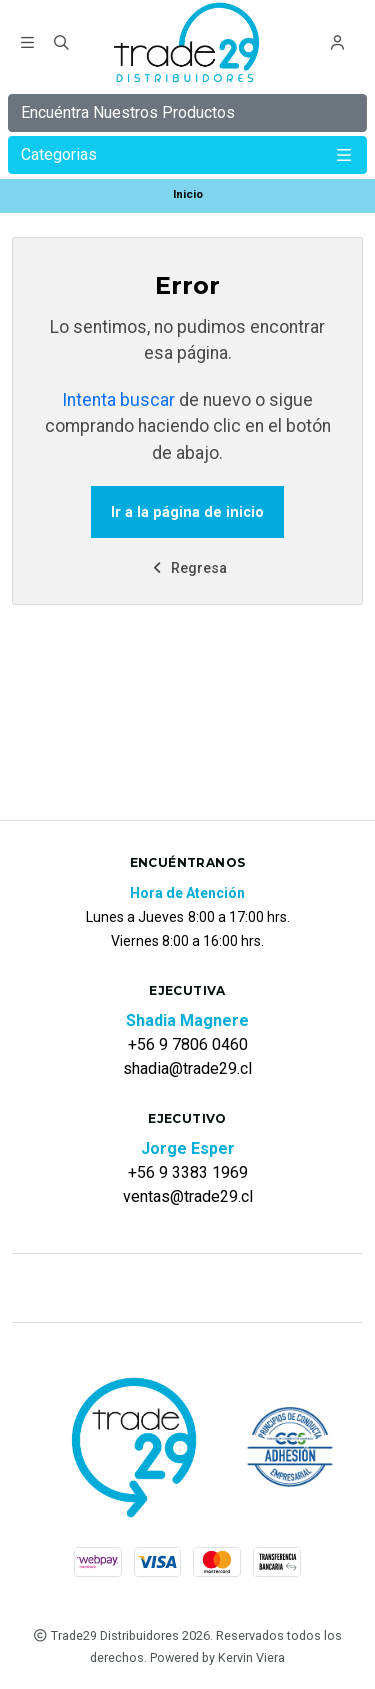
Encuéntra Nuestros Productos (128, 112)
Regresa (188, 568)
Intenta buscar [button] (118, 400)
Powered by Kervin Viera (217, 1657)
